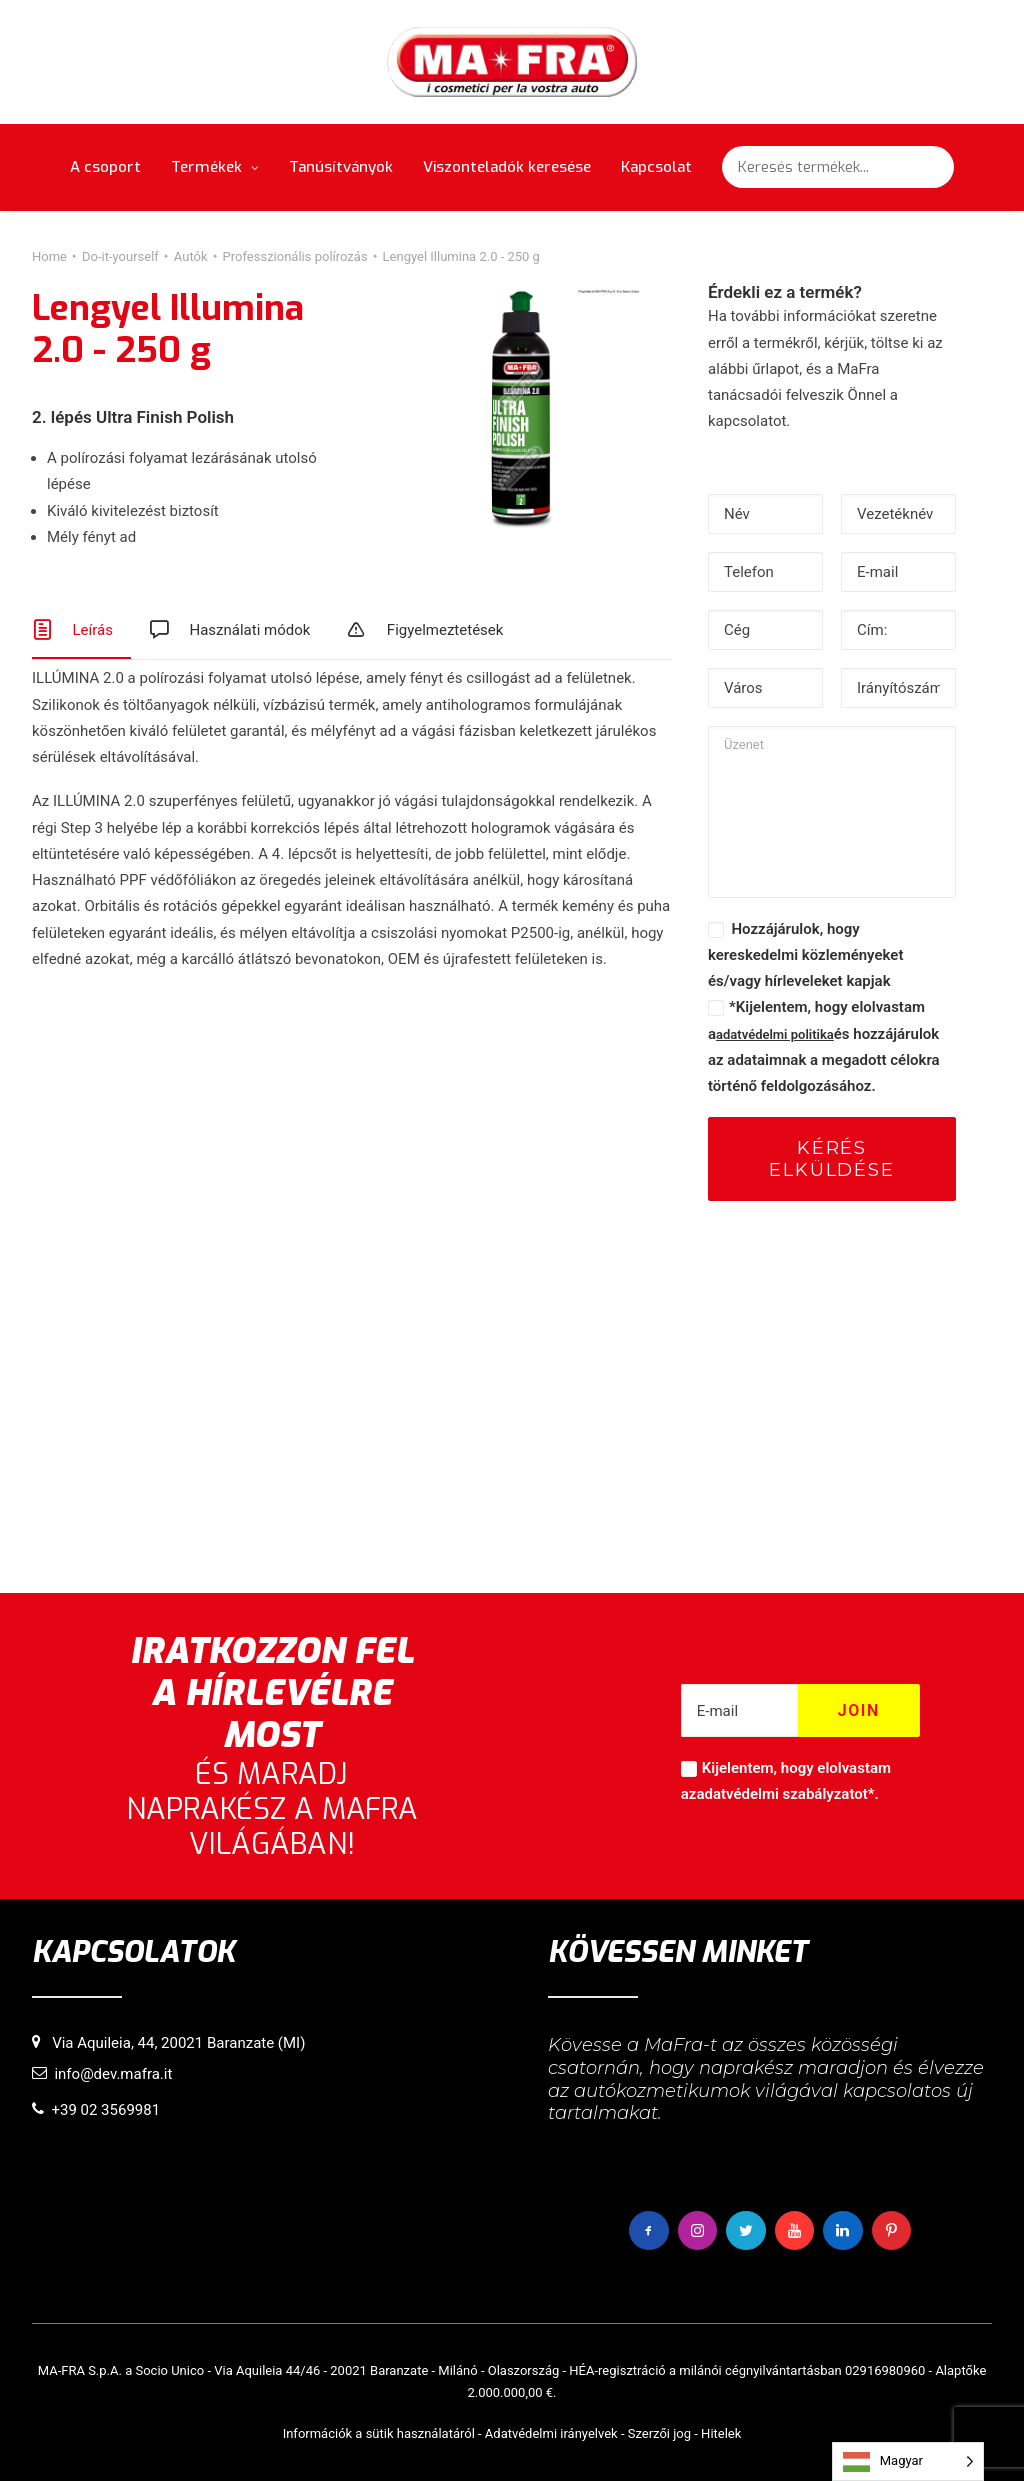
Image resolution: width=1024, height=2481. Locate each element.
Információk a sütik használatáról (379, 2433)
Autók (191, 256)
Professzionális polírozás (295, 256)
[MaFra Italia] (512, 62)
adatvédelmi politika (775, 1034)
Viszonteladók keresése (507, 167)
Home (49, 256)
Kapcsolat (656, 167)
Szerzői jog (659, 2433)
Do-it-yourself (120, 256)
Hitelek (721, 2433)
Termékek (215, 167)
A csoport (105, 167)
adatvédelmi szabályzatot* (785, 1794)
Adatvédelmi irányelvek (551, 2433)
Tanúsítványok (341, 167)
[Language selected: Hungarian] (908, 2461)
